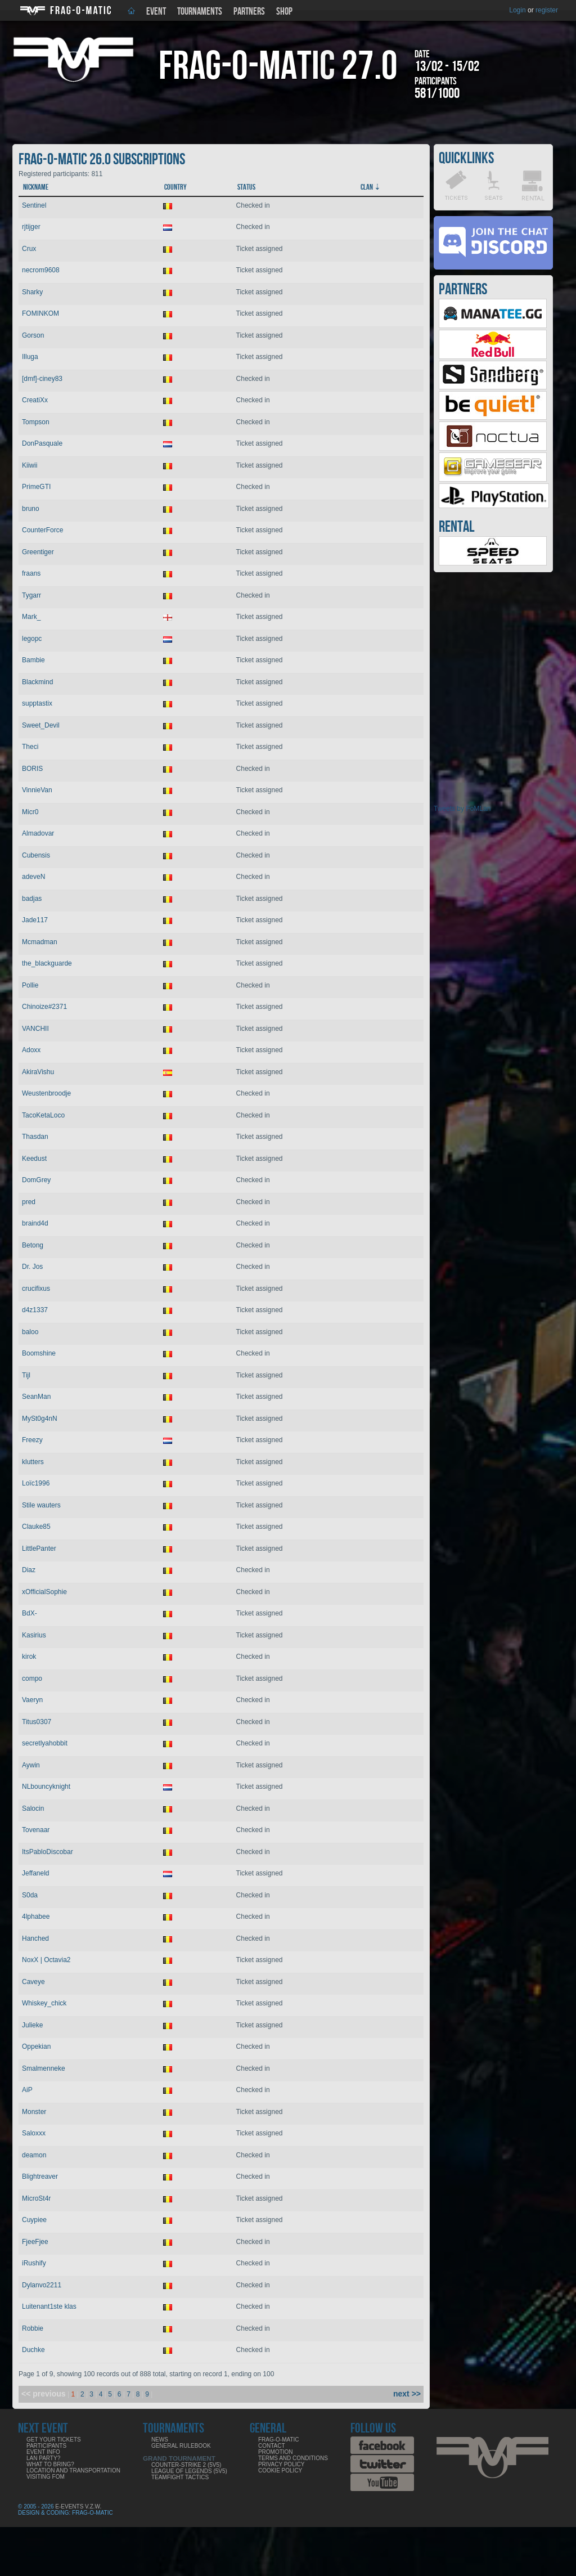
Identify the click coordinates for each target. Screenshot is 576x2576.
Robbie (32, 2328)
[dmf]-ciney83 (42, 379)
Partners (249, 11)
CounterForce (42, 530)
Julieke (32, 2025)
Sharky (32, 292)
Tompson (36, 422)
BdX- (29, 1613)
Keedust (34, 1159)
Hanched (35, 1938)
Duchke (33, 2350)
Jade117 (35, 920)
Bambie (33, 660)
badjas (32, 899)
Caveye (33, 1982)
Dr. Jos (32, 1267)
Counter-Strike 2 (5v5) (186, 2465)
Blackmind (37, 682)
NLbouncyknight (46, 1786)
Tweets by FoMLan (462, 809)
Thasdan (35, 1137)
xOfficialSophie (44, 1592)
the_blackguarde (47, 963)
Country (175, 187)
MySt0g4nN (39, 1418)
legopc (32, 639)
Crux (29, 249)
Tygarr (31, 595)
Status (246, 187)
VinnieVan (37, 790)
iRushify (34, 2263)
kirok (29, 1657)
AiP (27, 2090)
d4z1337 (35, 1310)
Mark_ (31, 617)
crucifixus (36, 1289)
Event (156, 11)
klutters (33, 1462)
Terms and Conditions (293, 2458)
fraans (31, 573)
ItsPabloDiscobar (47, 1852)
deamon (34, 2155)
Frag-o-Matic (278, 2439)
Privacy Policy (281, 2464)
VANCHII (35, 1029)
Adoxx (31, 1050)
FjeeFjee (35, 2242)
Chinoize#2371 (44, 1007)
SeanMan (36, 1397)
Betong (32, 1245)
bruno (30, 509)
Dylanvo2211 (41, 2285)
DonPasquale (42, 443)
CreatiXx (35, 400)
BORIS (32, 769)
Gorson (33, 335)
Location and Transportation (73, 2470)
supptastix (37, 703)
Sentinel (34, 205)
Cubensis (36, 855)
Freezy (32, 1440)
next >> (407, 2393)
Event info (43, 2452)
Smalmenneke (43, 2068)
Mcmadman (39, 942)
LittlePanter (39, 1548)
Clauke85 (36, 1527)
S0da (30, 1895)
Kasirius (34, 1635)
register (547, 10)
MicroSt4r (36, 2198)
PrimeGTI (36, 487)
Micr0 (30, 812)
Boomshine (39, 1353)
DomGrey (36, 1180)
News (159, 2439)
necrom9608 (41, 270)
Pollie (30, 985)
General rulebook (181, 2446)
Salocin (33, 1808)
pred (28, 1202)
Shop (284, 11)
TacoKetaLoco (43, 1115)
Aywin (31, 1765)
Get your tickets (53, 2439)
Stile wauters (41, 1505)
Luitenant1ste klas (49, 2306)
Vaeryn (32, 1700)
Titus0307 (36, 1722)
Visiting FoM (45, 2477)
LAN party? (43, 2458)
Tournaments (199, 11)
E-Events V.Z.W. (78, 2506)
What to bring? (50, 2464)
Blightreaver (40, 2176)
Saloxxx (34, 2133)
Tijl (26, 1375)
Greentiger (38, 552)
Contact (271, 2446)
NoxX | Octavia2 (46, 1960)
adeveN (33, 877)
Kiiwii (29, 465)
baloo (30, 1332)
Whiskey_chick (44, 2003)
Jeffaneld (36, 1873)
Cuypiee (34, 2220)
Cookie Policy (280, 2470)
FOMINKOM (40, 313)
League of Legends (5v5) (189, 2471)
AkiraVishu (38, 1072)
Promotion (275, 2452)
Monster (34, 2112)
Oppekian (36, 2046)
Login (517, 10)
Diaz (28, 1570)
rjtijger (31, 227)
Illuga (30, 357)
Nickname (35, 187)
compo (32, 1678)
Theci (30, 747)
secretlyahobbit (45, 1743)
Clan (367, 187)
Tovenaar (36, 1830)
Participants (46, 2446)
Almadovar (38, 833)
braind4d (35, 1223)
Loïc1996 (36, 1483)
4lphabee (36, 1916)
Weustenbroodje (46, 1093)
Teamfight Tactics (180, 2477)
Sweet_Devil (41, 725)
